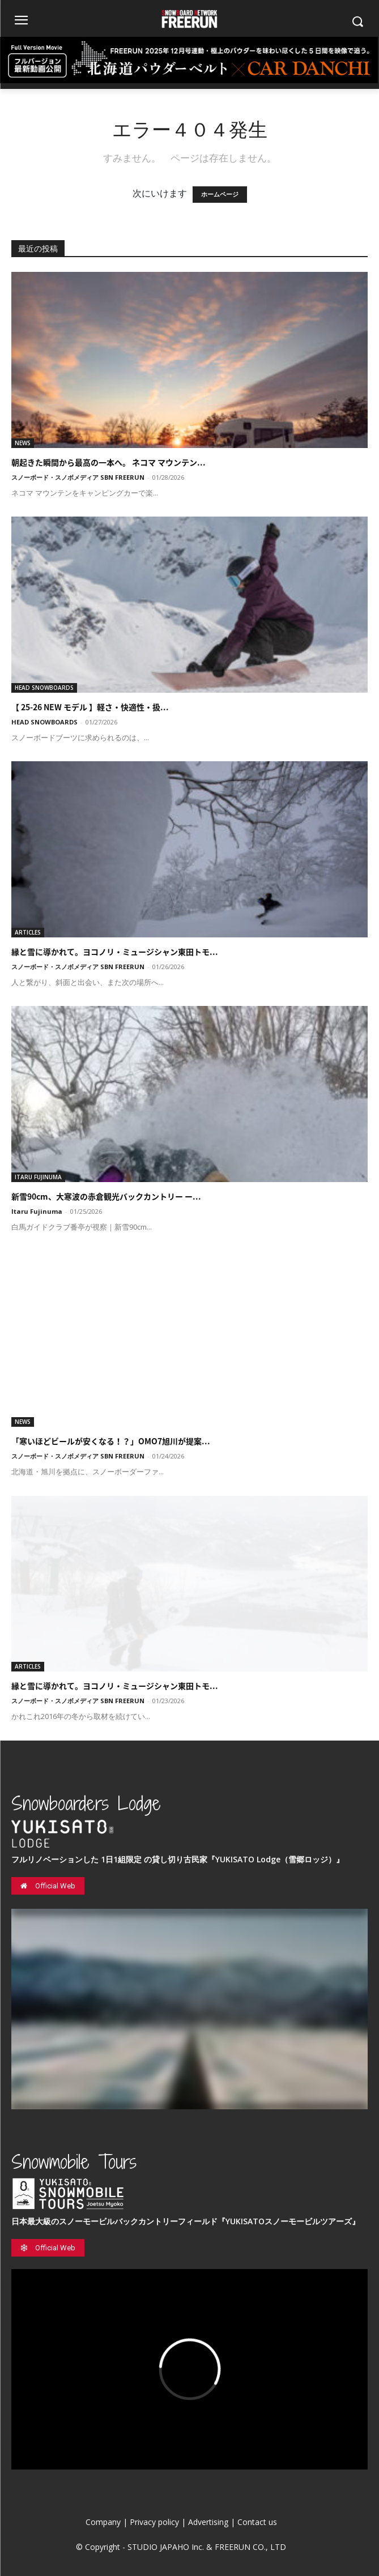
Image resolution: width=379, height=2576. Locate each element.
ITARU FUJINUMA (38, 1177)
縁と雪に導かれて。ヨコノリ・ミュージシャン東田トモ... (114, 951)
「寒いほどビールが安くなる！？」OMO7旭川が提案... (110, 1441)
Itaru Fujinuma (36, 1211)
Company (103, 2522)
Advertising (208, 2522)
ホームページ (220, 194)
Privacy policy (154, 2522)
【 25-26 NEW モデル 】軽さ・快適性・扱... (90, 707)
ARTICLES (28, 932)
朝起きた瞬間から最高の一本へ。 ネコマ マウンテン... (108, 462)
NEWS (23, 443)
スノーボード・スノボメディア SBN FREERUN (77, 477)
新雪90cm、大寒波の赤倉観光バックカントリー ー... (106, 1196)
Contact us (257, 2522)
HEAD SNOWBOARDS (44, 688)
